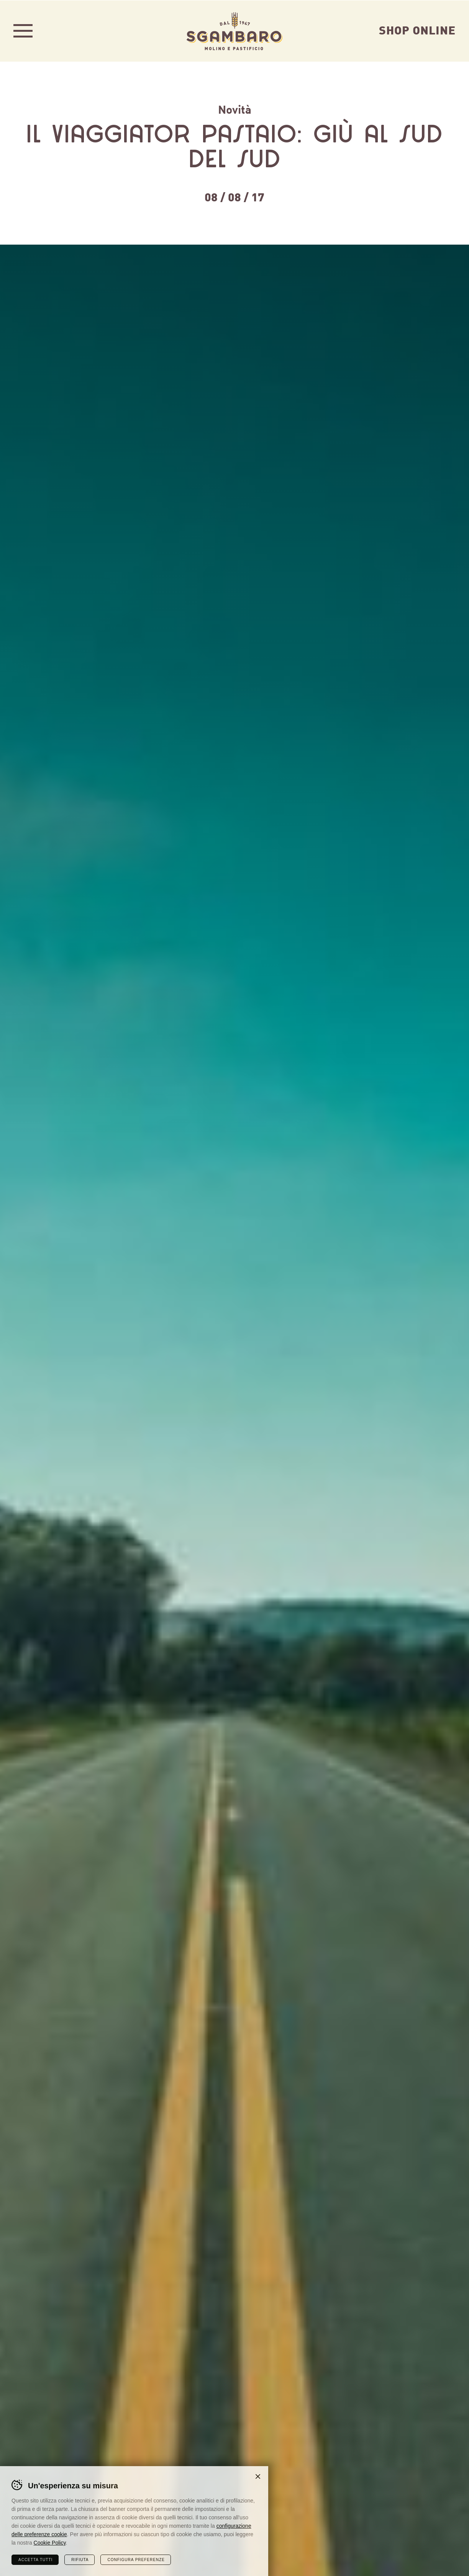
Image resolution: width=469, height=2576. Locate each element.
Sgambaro (234, 30)
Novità (234, 109)
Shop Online (417, 29)
